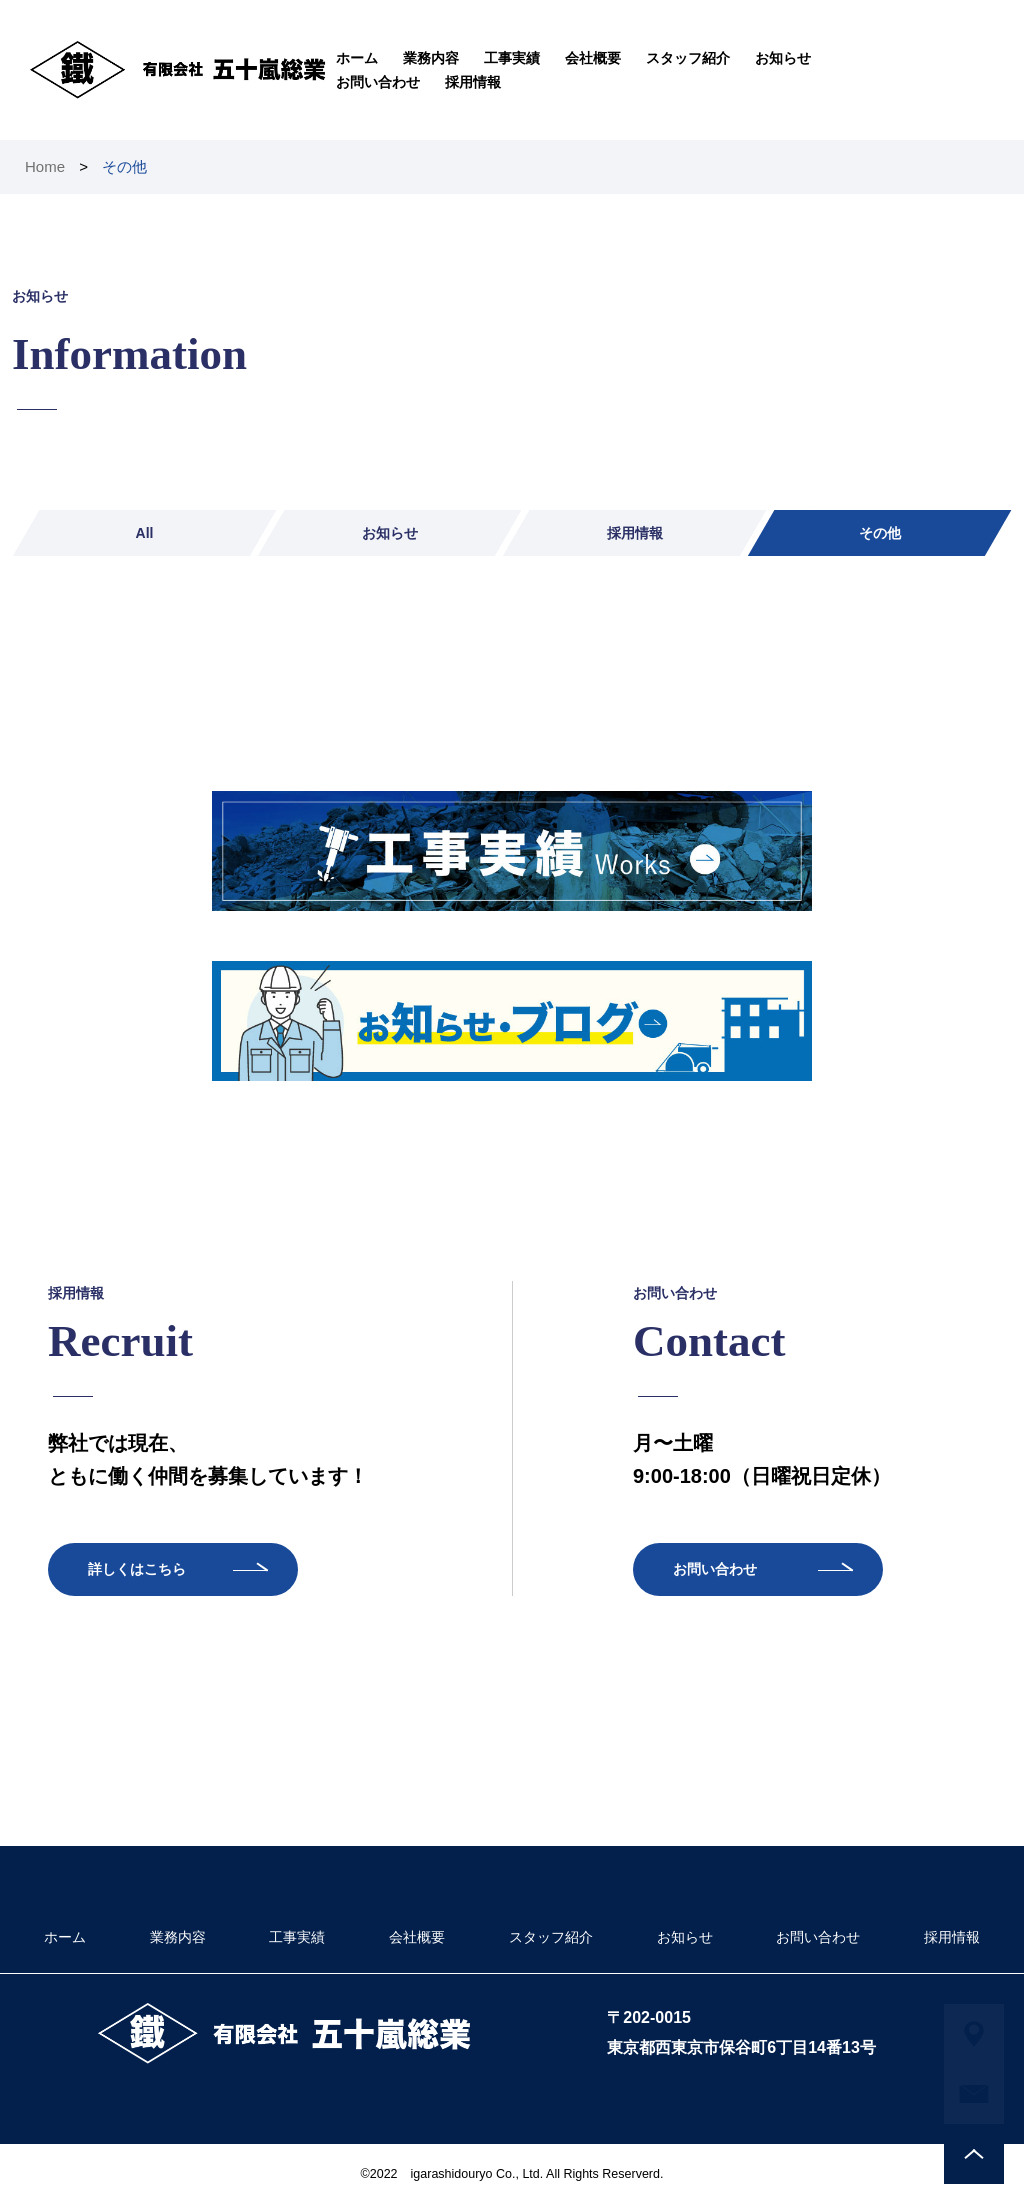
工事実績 (512, 58)
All (145, 533)
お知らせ (783, 58)
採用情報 (473, 82)
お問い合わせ (378, 82)
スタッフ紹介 (688, 58)
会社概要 (593, 58)
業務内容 (431, 58)
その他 (880, 533)
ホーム (357, 58)
